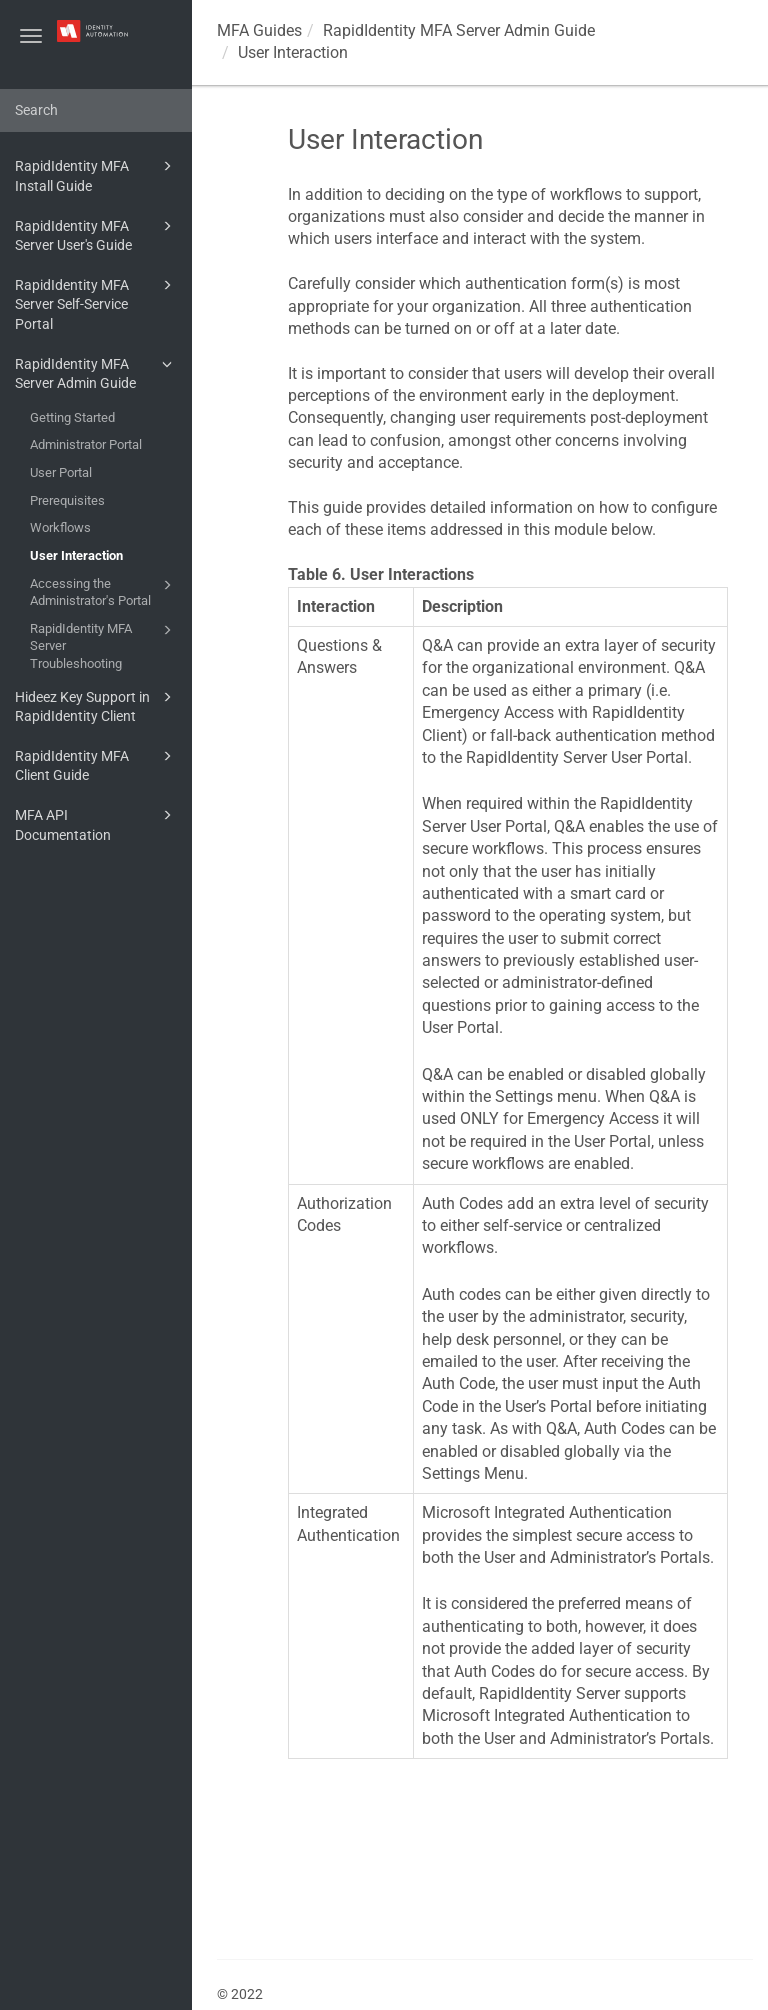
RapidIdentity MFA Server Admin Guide (96, 372)
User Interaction (76, 555)
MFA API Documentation (96, 823)
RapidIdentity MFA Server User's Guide (96, 234)
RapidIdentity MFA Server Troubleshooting (104, 645)
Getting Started (72, 417)
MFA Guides (259, 30)
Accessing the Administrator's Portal (104, 591)
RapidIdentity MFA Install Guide (96, 174)
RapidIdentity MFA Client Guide (96, 764)
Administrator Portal (86, 444)
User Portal (61, 472)
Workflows (60, 527)
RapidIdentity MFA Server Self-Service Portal (96, 303)
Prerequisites (67, 500)
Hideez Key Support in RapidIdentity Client (96, 705)
